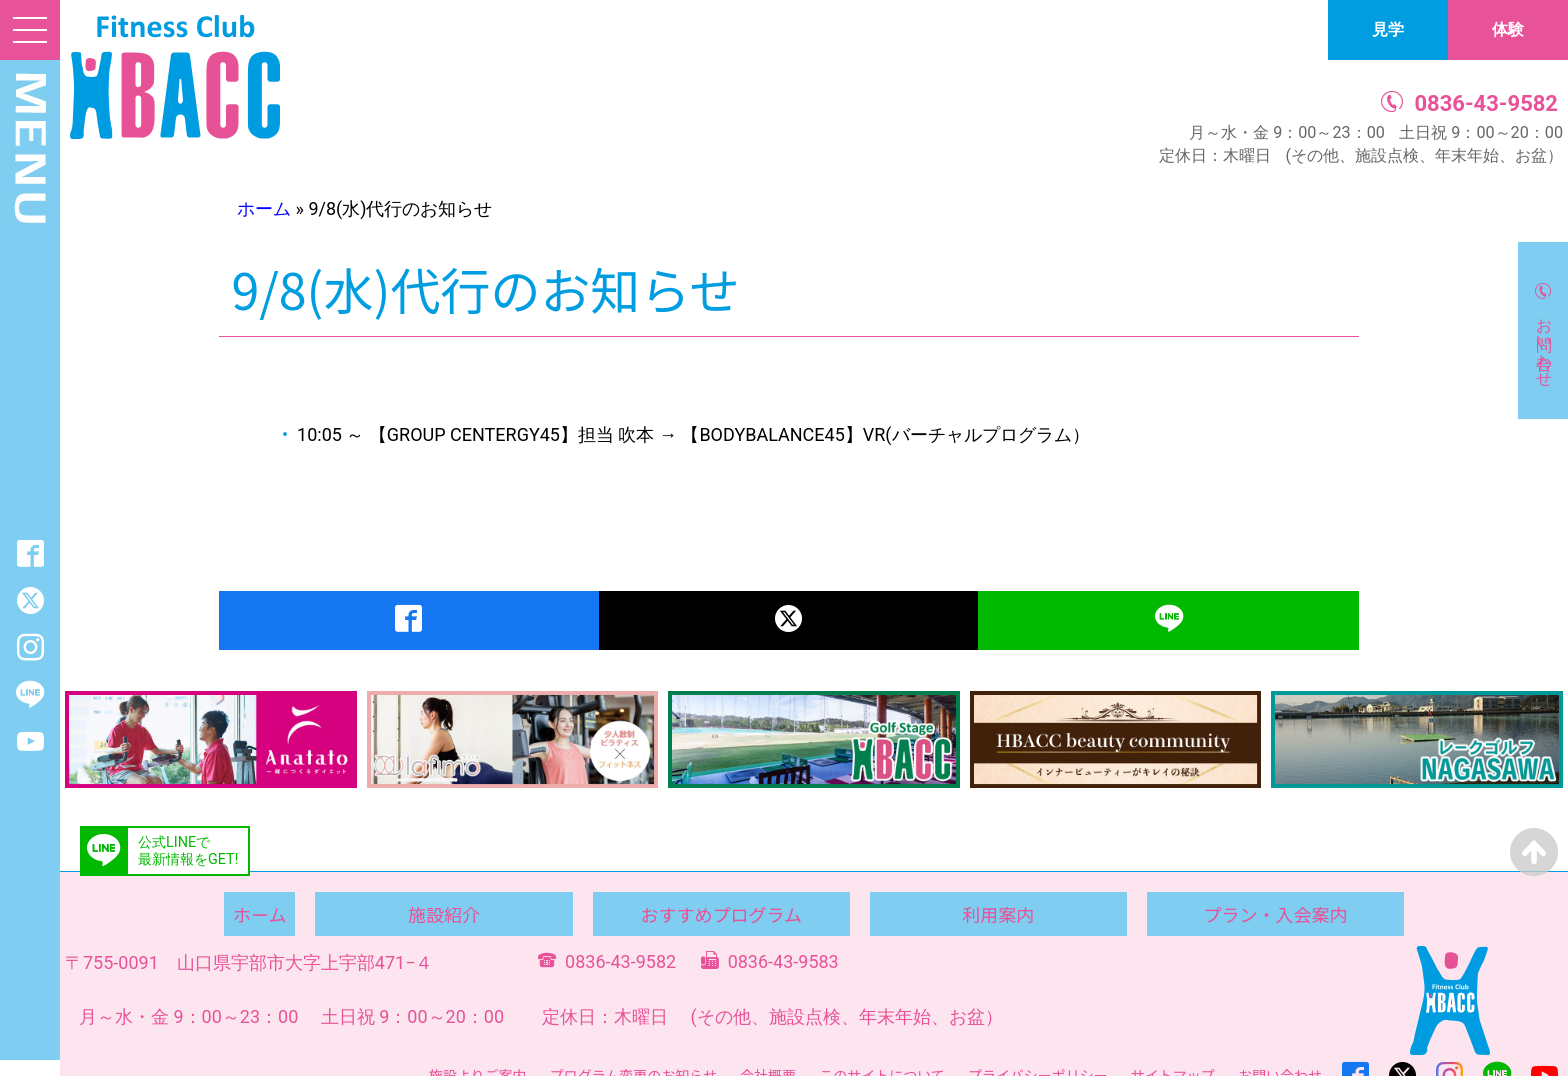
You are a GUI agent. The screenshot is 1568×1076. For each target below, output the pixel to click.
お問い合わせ (1544, 343)
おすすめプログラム (720, 914)
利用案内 (998, 914)
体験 (1508, 29)
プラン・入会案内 (1275, 914)
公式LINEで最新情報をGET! (188, 851)
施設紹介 (444, 914)
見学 (1388, 29)
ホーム (264, 208)
